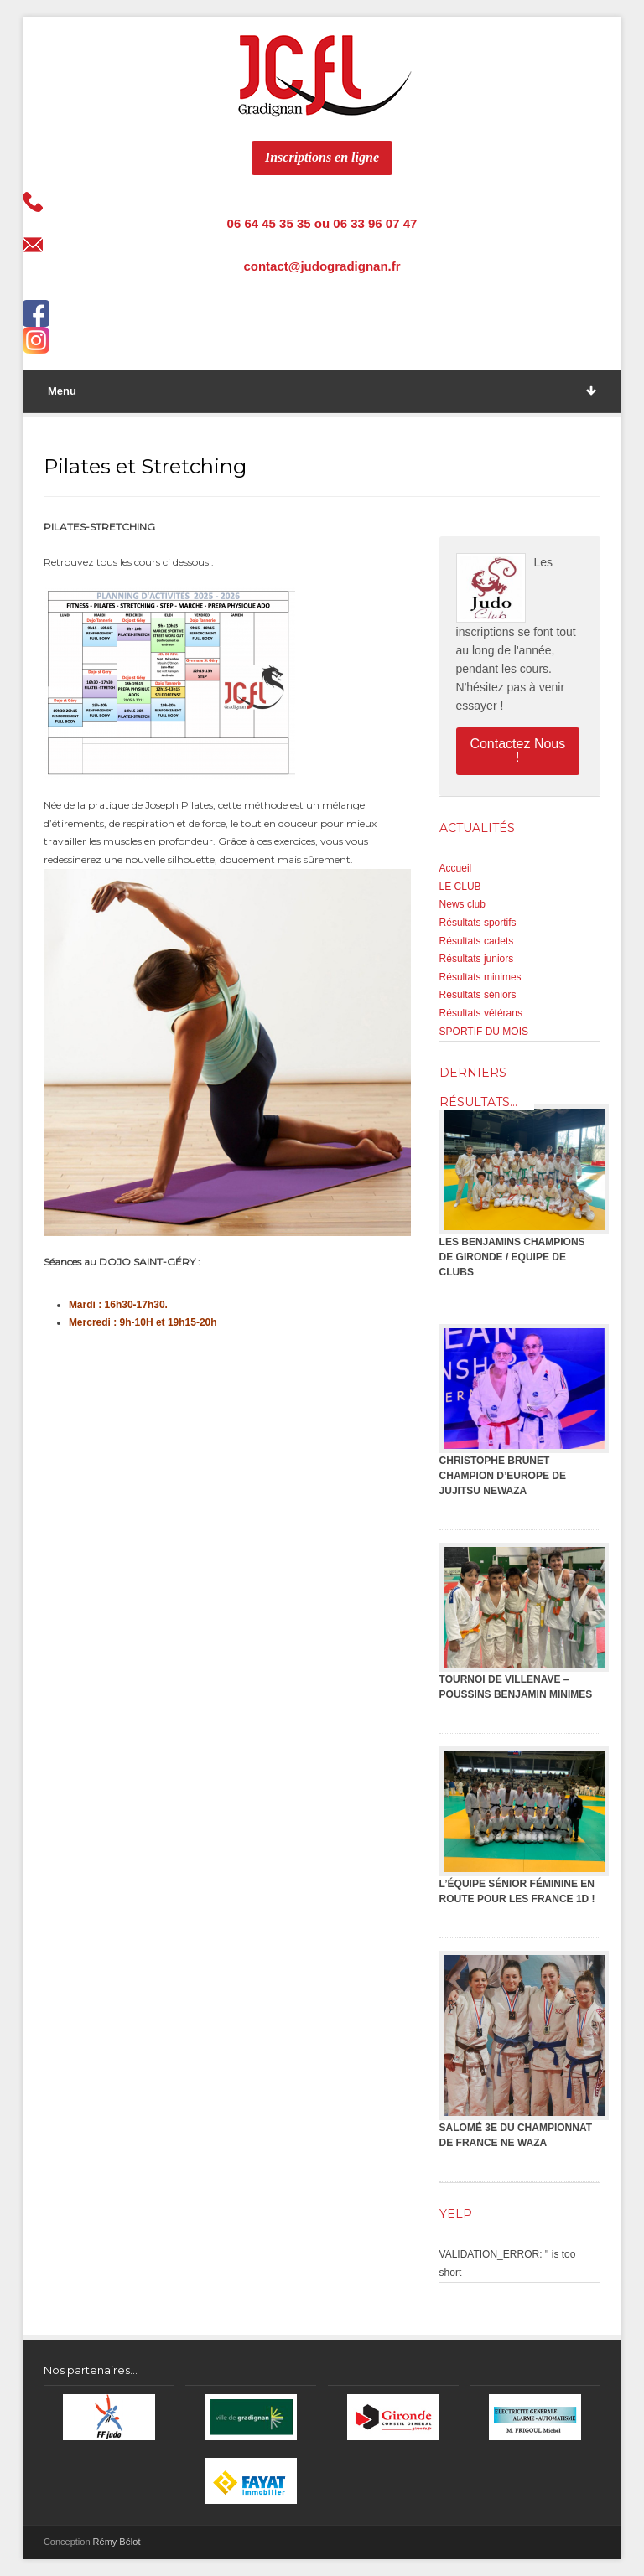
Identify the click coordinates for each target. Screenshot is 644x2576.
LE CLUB (460, 886)
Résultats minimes (480, 977)
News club (462, 904)
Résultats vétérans (480, 1013)
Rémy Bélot (117, 2542)
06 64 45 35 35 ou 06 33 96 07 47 (322, 223)
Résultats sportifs (478, 922)
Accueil (455, 868)
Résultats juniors (476, 959)
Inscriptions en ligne (322, 157)
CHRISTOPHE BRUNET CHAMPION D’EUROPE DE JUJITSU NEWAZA (502, 1476)
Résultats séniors (478, 995)
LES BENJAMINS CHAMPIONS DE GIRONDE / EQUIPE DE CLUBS (512, 1257)
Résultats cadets (476, 941)
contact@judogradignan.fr (321, 266)
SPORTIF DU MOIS (483, 1031)
